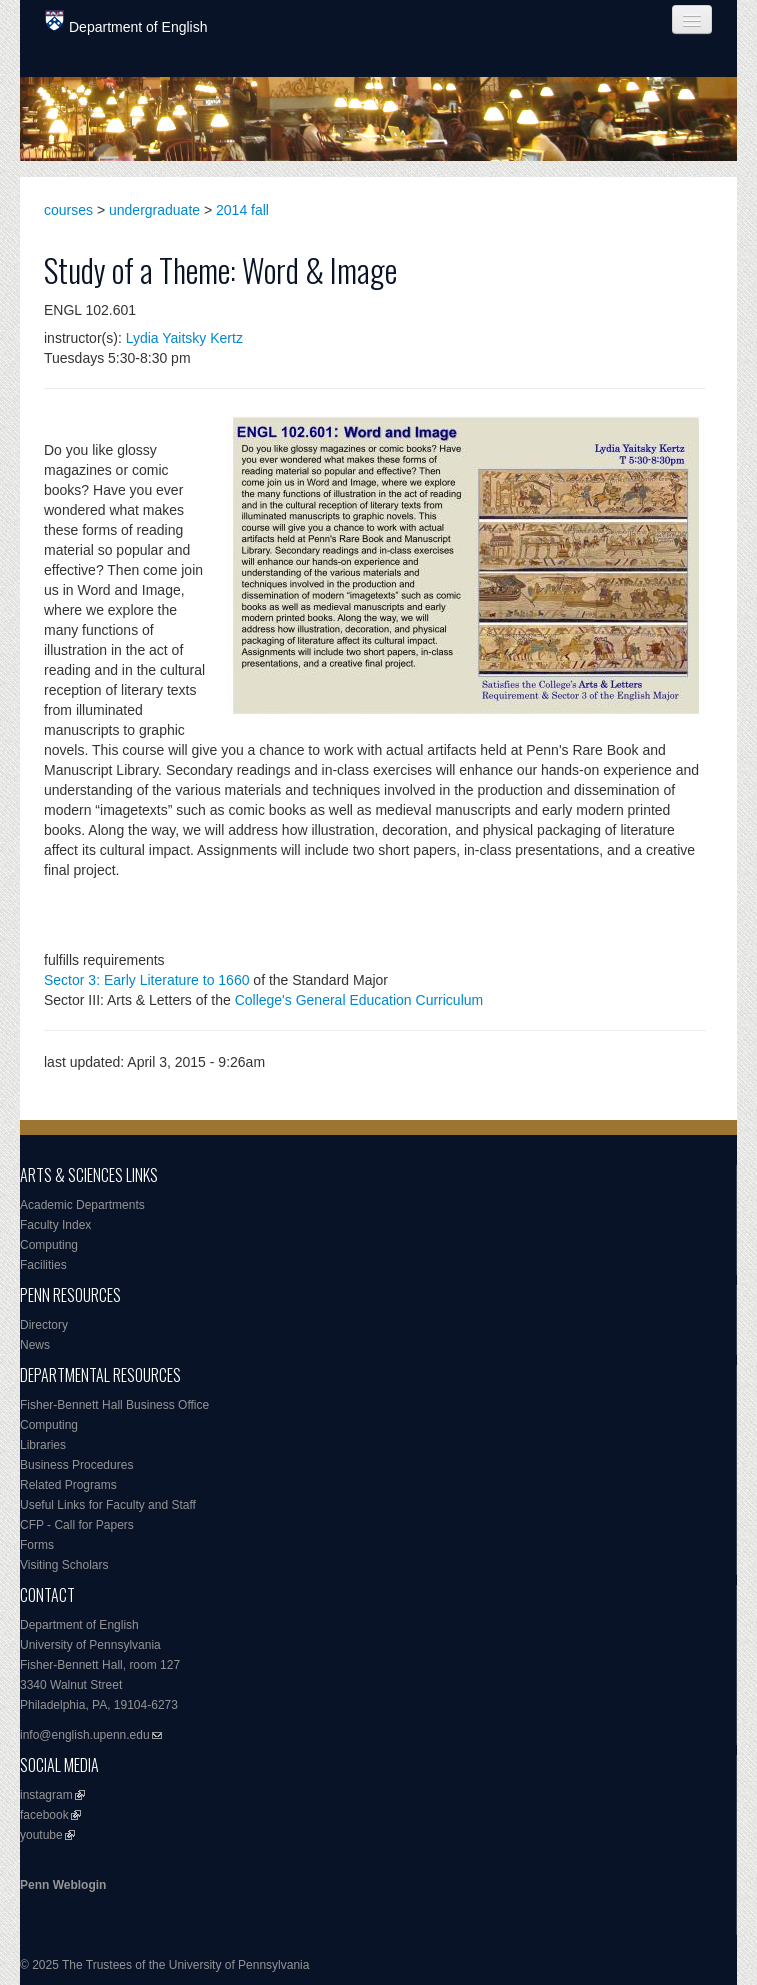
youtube (41, 1835)
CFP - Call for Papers (77, 1525)
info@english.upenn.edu (85, 1735)
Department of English (126, 22)
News (35, 1345)
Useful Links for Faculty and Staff (108, 1505)
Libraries (43, 1445)
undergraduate (154, 210)
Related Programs (68, 1485)
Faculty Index (55, 1225)
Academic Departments (82, 1205)
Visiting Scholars (64, 1565)
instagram (46, 1795)
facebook (44, 1815)
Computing (49, 1245)
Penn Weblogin (63, 1885)
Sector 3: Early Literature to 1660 (146, 980)
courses (68, 210)
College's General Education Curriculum (359, 1000)
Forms (37, 1545)
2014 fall (242, 210)
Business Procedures (76, 1465)
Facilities (43, 1265)
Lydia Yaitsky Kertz (184, 338)
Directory (44, 1325)
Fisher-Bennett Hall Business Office (114, 1405)
